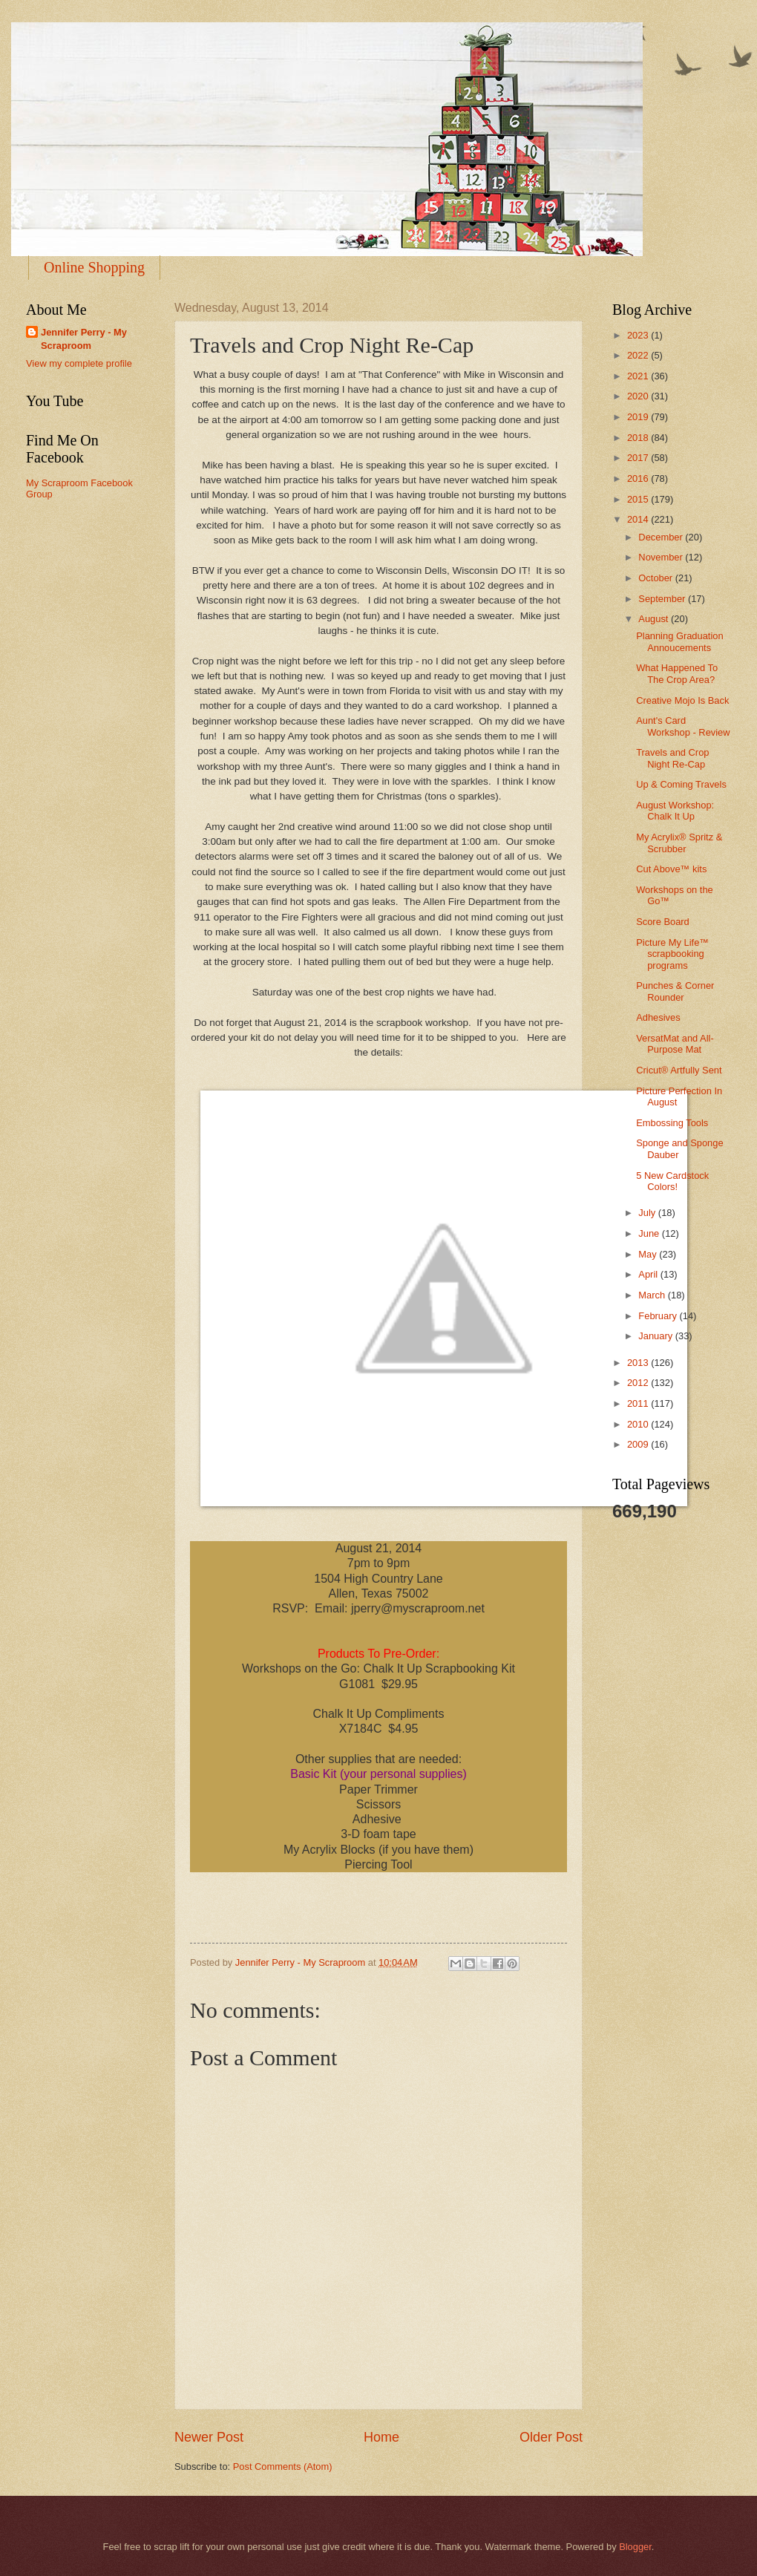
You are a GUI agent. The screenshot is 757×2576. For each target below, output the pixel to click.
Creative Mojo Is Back (682, 700)
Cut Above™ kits (671, 869)
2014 (639, 519)
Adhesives (658, 1017)
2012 (639, 1382)
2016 (639, 478)
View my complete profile (79, 363)
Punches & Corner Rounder (675, 991)
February (658, 1315)
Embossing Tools (672, 1122)
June (650, 1233)
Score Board (662, 921)
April (649, 1274)
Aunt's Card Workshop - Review (683, 726)
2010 (639, 1424)
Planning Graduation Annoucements (679, 641)
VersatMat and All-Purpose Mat (674, 1044)
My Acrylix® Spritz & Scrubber (679, 842)
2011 (639, 1403)
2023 (639, 335)
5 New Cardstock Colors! (672, 1181)
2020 (639, 396)
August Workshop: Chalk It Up (675, 811)
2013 (639, 1362)
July (648, 1212)
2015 (639, 499)
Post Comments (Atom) (282, 2466)
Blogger (635, 2546)
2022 (639, 355)
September (663, 598)
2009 (639, 1444)
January (656, 1335)
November (661, 557)
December (661, 537)
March (652, 1295)
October (656, 577)
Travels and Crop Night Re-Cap (672, 758)
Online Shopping (94, 267)
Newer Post (208, 2437)
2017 (639, 457)
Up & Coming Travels (681, 784)
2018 (639, 437)
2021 (639, 376)
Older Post (551, 2437)
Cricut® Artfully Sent (678, 1070)
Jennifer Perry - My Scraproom (84, 339)
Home (381, 2437)
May (648, 1254)
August (654, 618)
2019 (639, 416)
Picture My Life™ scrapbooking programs (672, 954)
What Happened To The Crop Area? (677, 673)
